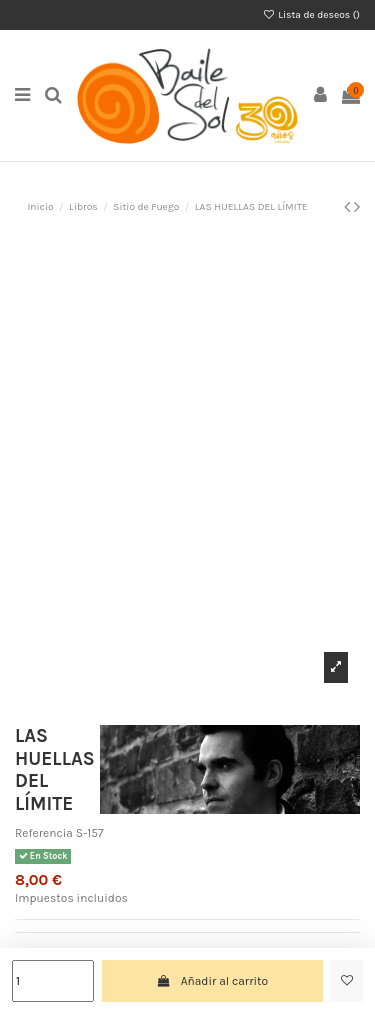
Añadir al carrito (212, 981)
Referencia (44, 833)
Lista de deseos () (311, 15)
